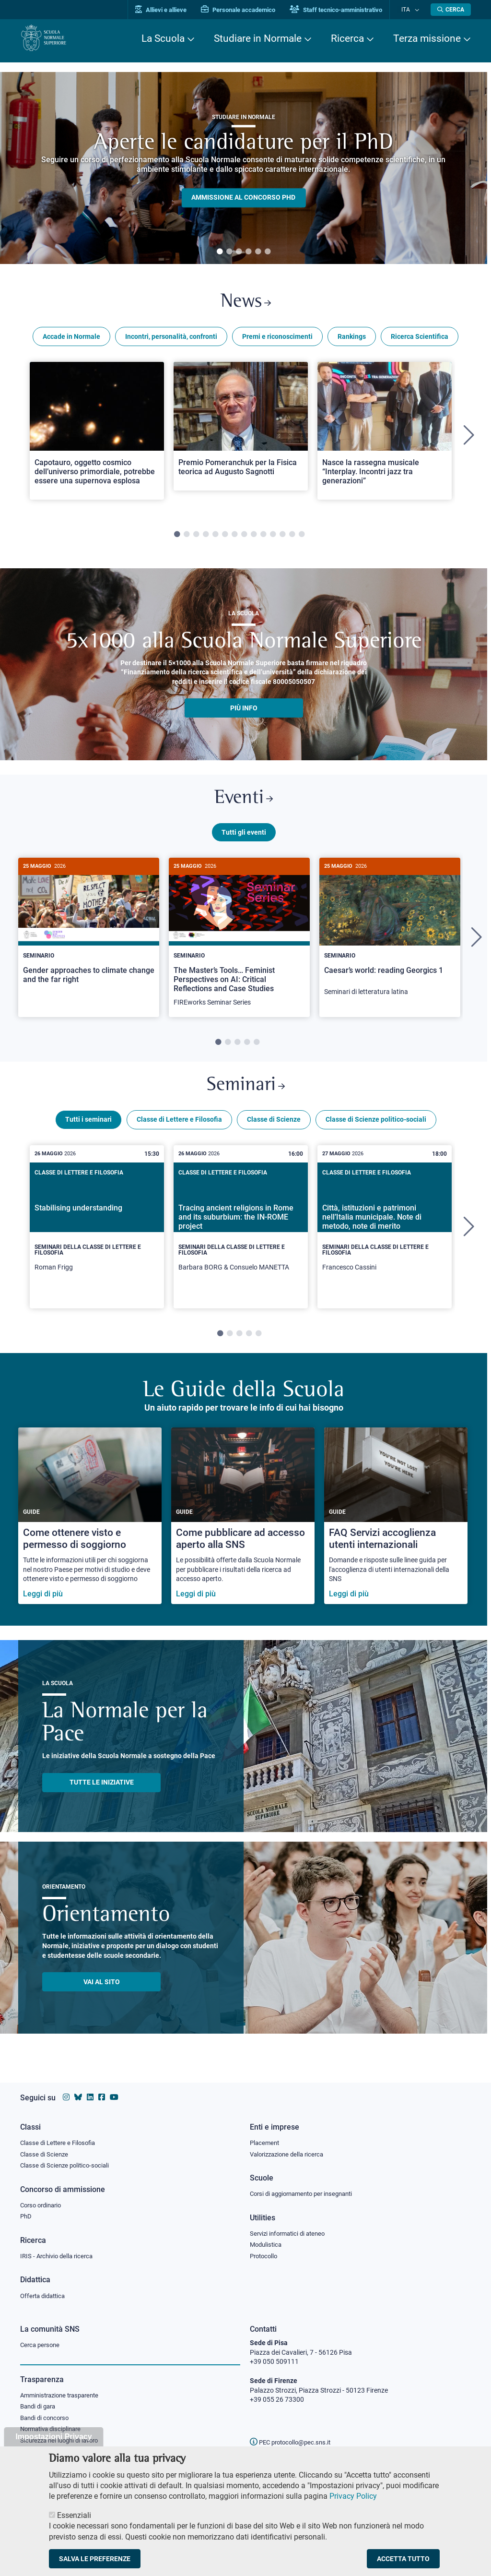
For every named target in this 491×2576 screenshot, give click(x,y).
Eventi (243, 804)
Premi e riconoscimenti (277, 340)
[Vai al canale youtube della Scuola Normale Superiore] (114, 2093)
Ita (410, 9)
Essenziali (74, 2515)
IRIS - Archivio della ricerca (59, 2255)
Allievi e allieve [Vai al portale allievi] (170, 9)
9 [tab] (253, 538)
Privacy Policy (353, 2496)
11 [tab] (273, 538)
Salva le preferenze (94, 2559)
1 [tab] (219, 252)
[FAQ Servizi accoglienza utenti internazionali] (396, 1527)
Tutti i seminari (88, 1130)
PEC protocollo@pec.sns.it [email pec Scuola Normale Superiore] (294, 2442)
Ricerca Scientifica (419, 340)
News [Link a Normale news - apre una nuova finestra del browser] (246, 304)
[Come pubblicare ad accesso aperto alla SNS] (243, 1527)
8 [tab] (244, 538)
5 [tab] (258, 252)
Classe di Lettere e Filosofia (179, 1130)
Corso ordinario (43, 2203)
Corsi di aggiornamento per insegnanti (306, 2191)
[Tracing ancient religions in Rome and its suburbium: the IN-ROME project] (241, 1237)
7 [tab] (234, 538)
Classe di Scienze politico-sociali (376, 1130)
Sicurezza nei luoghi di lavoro (62, 2443)
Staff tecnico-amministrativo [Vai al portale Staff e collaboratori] (345, 9)
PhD (26, 2215)
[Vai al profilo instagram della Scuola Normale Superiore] (66, 2093)
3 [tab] (239, 252)
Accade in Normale (71, 340)
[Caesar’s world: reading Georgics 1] (389, 939)
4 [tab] (248, 252)
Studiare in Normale (258, 38)
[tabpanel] (243, 168)
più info (243, 711)
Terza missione (427, 38)
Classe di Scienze (274, 1130)
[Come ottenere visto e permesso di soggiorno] (90, 1527)
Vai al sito (101, 1993)
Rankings (352, 340)
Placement (265, 2139)
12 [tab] (282, 538)
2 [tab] (229, 252)
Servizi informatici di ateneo (290, 2232)
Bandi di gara (39, 2408)
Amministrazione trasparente (63, 2396)
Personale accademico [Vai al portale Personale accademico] (247, 9)
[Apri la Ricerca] (451, 9)
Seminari (246, 1095)
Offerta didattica (45, 2296)
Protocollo (265, 2255)
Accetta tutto (403, 2559)
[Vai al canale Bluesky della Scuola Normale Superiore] (78, 2093)
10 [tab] (263, 538)
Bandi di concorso (46, 2419)
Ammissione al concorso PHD (243, 198)
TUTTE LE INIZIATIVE (102, 1793)
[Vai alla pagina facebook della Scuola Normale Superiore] (101, 2093)
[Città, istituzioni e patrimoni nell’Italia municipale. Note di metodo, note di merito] (384, 1237)
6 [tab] (267, 252)
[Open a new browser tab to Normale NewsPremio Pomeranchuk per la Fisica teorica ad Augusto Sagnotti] (241, 429)
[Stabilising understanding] (97, 1237)
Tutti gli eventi (244, 839)
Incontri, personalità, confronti (171, 340)
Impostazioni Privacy (53, 2436)
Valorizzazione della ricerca (290, 2151)
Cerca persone (41, 2345)
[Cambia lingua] (417, 9)
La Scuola (163, 38)
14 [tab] (301, 538)
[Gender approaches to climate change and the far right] (88, 935)
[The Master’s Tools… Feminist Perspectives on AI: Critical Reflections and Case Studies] (239, 944)
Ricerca (347, 38)
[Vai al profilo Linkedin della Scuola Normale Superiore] (90, 2093)
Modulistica (267, 2243)
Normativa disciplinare (53, 2431)
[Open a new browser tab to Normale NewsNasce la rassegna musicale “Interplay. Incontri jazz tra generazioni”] (384, 434)
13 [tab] (292, 538)
